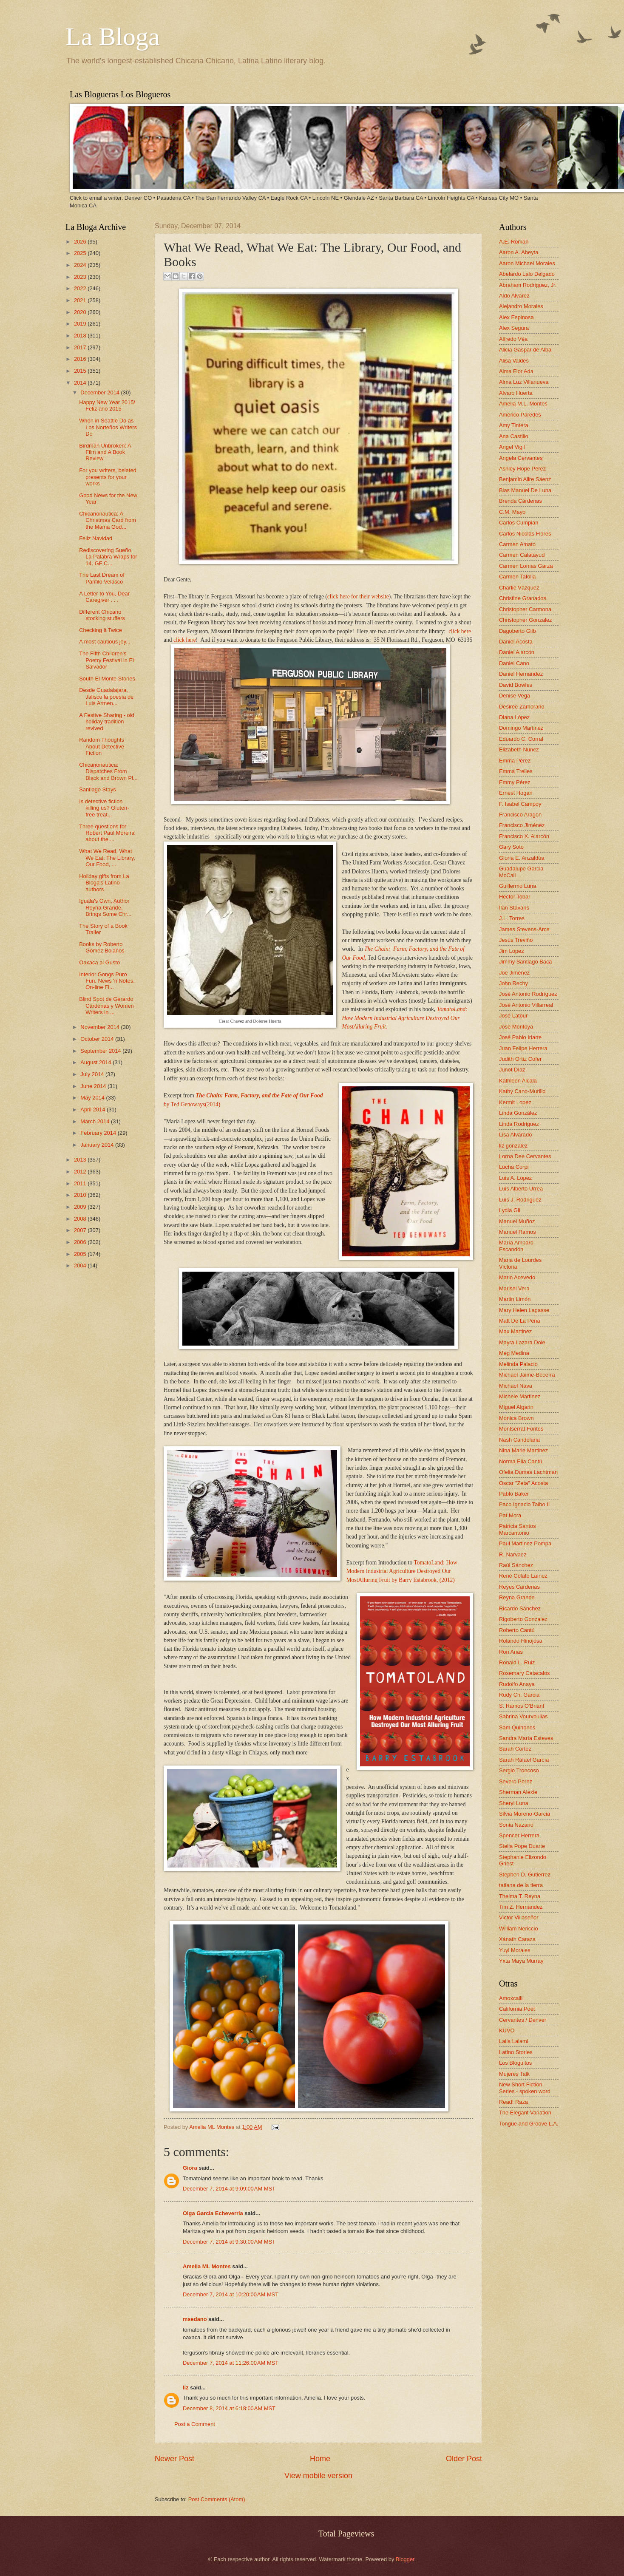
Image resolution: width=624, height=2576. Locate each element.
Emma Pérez (514, 760)
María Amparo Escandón (516, 1245)
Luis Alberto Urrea (521, 1188)
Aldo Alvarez (514, 295)
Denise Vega (514, 695)
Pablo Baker (514, 1494)
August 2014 (96, 1062)
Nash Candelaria (519, 1440)
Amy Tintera (513, 425)
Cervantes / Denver (522, 2020)
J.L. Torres (512, 918)
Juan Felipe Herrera (523, 1048)
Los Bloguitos (515, 2063)
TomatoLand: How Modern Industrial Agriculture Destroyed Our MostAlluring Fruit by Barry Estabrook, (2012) (401, 1571)
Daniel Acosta (516, 641)
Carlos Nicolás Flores (525, 533)
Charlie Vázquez (519, 587)
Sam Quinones (517, 1727)
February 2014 (98, 1133)
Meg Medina (514, 1353)
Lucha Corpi (513, 1167)
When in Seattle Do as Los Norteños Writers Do (108, 427)
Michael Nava (515, 1386)
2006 (81, 1242)
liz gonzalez (513, 1145)
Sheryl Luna (513, 1803)
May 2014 (93, 1097)
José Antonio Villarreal (526, 1005)
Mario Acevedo (517, 1277)
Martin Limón (514, 1299)
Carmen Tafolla (517, 576)
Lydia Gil (509, 1210)
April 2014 (93, 1109)
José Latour (513, 1015)
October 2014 (97, 1039)
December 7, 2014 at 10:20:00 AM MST (230, 2294)
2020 (81, 312)
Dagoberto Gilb (517, 631)
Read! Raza (513, 2102)
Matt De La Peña (519, 1321)
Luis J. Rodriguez (520, 1199)
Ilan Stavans (514, 907)
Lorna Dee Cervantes (525, 1156)
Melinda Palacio (518, 1364)
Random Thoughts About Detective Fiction (101, 746)
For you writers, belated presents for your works (107, 477)
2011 (81, 1183)
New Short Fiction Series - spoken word (524, 2087)
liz (186, 2387)
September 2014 (101, 1051)
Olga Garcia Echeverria (213, 2213)
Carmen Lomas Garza (526, 566)
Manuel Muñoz (517, 1221)
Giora (190, 2168)
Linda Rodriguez (519, 1124)
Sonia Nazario (516, 1825)
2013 (81, 1159)
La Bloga (112, 37)
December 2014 (100, 392)
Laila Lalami (513, 2041)
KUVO (507, 2030)
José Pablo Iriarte (520, 1037)
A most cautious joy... (104, 641)
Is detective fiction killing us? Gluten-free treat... (104, 808)
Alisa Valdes (514, 360)
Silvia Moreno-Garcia (524, 1814)
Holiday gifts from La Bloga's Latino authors (104, 883)
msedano (195, 2319)
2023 (81, 277)
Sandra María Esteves (526, 1738)
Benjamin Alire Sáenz (525, 479)
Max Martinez (515, 1331)
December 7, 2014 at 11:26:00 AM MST (230, 2363)
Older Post (464, 2458)
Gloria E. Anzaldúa (522, 858)
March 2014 (95, 1121)
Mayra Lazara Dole (522, 1342)
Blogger (405, 2559)
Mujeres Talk (514, 2074)
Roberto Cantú (517, 1630)
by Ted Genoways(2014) (192, 1104)
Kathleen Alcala (518, 1080)
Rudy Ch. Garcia (519, 1695)
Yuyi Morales (514, 1950)
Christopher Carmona (525, 609)
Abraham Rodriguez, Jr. (527, 285)
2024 (81, 265)
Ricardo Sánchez (520, 1608)
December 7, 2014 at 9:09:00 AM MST (229, 2188)
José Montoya (516, 1026)
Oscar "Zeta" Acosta (523, 1483)
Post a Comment (194, 2424)
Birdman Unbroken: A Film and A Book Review (105, 452)
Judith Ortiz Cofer (520, 1059)
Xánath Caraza (517, 1939)
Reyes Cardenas (519, 1587)
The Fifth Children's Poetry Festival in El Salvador (106, 660)
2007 (81, 1230)
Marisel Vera (514, 1288)
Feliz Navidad (95, 538)
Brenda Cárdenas (520, 501)
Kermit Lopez (515, 1102)
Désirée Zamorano (522, 706)
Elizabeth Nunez (519, 749)
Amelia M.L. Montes (523, 403)
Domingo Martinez (521, 728)
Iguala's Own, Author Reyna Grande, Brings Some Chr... (105, 907)
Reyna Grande (517, 1597)
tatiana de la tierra (521, 1885)
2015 (81, 371)
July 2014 (92, 1074)
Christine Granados (522, 598)
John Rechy (513, 983)
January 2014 (97, 1145)
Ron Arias (511, 1652)
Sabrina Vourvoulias (523, 1716)
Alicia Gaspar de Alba (525, 349)
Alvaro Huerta (516, 393)
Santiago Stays (97, 789)
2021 (81, 300)
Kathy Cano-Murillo (522, 1091)
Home (320, 2458)
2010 (81, 1195)
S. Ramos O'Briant (521, 1706)
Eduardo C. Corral (521, 739)
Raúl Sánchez (516, 1565)
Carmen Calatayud (522, 555)
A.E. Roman (513, 241)
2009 (81, 1207)
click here (459, 631)
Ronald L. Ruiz (517, 1662)
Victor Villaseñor (519, 1917)
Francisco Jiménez (522, 825)
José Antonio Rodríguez (528, 994)
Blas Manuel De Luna (525, 490)
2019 (81, 323)
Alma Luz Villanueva (523, 382)
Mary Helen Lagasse (524, 1310)
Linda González (518, 1113)
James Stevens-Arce (524, 929)
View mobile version (318, 2475)
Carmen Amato (517, 544)
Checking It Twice (100, 630)
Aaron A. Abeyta (518, 252)
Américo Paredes (520, 414)
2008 (81, 1219)
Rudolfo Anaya (517, 1684)
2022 (81, 288)
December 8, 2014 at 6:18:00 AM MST (229, 2408)
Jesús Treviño (516, 940)
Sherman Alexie (518, 1792)
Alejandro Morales (521, 306)
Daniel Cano (514, 663)
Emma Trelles (516, 771)
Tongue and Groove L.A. (529, 2123)
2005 (81, 1254)
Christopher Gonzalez (525, 620)
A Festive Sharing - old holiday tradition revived (106, 721)
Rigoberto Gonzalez (523, 1619)
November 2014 (100, 1027)
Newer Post (174, 2458)
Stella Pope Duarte (522, 1846)
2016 (81, 359)
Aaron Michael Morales (527, 263)
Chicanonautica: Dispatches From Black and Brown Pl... (108, 771)
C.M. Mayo (512, 512)
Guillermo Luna (517, 886)
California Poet (517, 2009)
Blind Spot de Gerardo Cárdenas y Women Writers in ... (106, 1005)
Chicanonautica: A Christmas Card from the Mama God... (107, 520)
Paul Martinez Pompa (525, 1543)
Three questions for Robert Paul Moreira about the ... (106, 833)
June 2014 (94, 1086)
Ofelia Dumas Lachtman (528, 1472)
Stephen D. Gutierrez (524, 1874)
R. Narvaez (512, 1554)
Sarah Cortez (515, 1749)
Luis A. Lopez (515, 1178)
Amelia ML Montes (212, 2127)
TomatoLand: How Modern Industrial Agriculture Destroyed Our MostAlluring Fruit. (405, 1018)
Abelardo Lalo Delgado (527, 274)
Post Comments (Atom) (216, 2499)
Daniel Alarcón (516, 652)
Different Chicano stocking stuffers (102, 615)
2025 (81, 253)
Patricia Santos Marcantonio (517, 1529)
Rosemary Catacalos (524, 1673)
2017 (81, 347)
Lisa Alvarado (515, 1134)
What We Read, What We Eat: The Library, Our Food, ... (107, 857)
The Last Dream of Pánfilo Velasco (102, 578)
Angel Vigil (512, 447)
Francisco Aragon (520, 814)
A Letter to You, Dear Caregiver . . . (104, 596)
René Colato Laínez (523, 1576)
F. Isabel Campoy (520, 804)
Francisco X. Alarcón (524, 836)
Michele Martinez (519, 1396)
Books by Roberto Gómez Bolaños (102, 947)
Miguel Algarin (516, 1407)
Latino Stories (516, 2052)
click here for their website (358, 596)
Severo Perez (515, 1781)
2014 (81, 383)
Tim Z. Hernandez (521, 1907)
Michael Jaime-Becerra (527, 1375)
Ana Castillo (513, 436)
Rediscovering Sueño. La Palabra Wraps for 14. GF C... (108, 557)
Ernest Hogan (516, 793)
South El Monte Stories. (107, 678)
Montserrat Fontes (521, 1428)
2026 (81, 241)
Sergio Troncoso (519, 1770)
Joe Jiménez (514, 972)
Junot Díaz (512, 1069)
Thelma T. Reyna (519, 1896)
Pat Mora (510, 1515)
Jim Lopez (511, 951)
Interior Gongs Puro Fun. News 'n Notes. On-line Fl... (107, 981)
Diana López (514, 717)
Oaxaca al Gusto (99, 962)
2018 (81, 335)
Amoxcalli (510, 1998)
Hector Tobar (514, 896)
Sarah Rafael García (524, 1760)
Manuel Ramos (517, 1232)
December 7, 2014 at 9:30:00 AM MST (229, 2242)
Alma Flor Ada (516, 371)
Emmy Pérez (514, 782)
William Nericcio (518, 1928)
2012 (81, 1171)
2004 (81, 1265)
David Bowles (515, 685)
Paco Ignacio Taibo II (524, 1504)
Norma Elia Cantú (520, 1461)
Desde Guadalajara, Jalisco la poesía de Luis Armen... (106, 696)
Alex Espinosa (516, 317)
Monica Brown (516, 1418)
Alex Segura (514, 328)
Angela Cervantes (520, 458)
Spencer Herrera (519, 1835)
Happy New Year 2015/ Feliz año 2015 (107, 405)
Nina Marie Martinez (523, 1450)
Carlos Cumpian (518, 522)
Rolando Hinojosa (520, 1641)
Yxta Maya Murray (521, 1961)
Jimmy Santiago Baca (525, 961)
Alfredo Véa (513, 339)
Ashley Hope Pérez (522, 468)
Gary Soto (511, 847)
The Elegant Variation (525, 2112)
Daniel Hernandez (521, 674)
